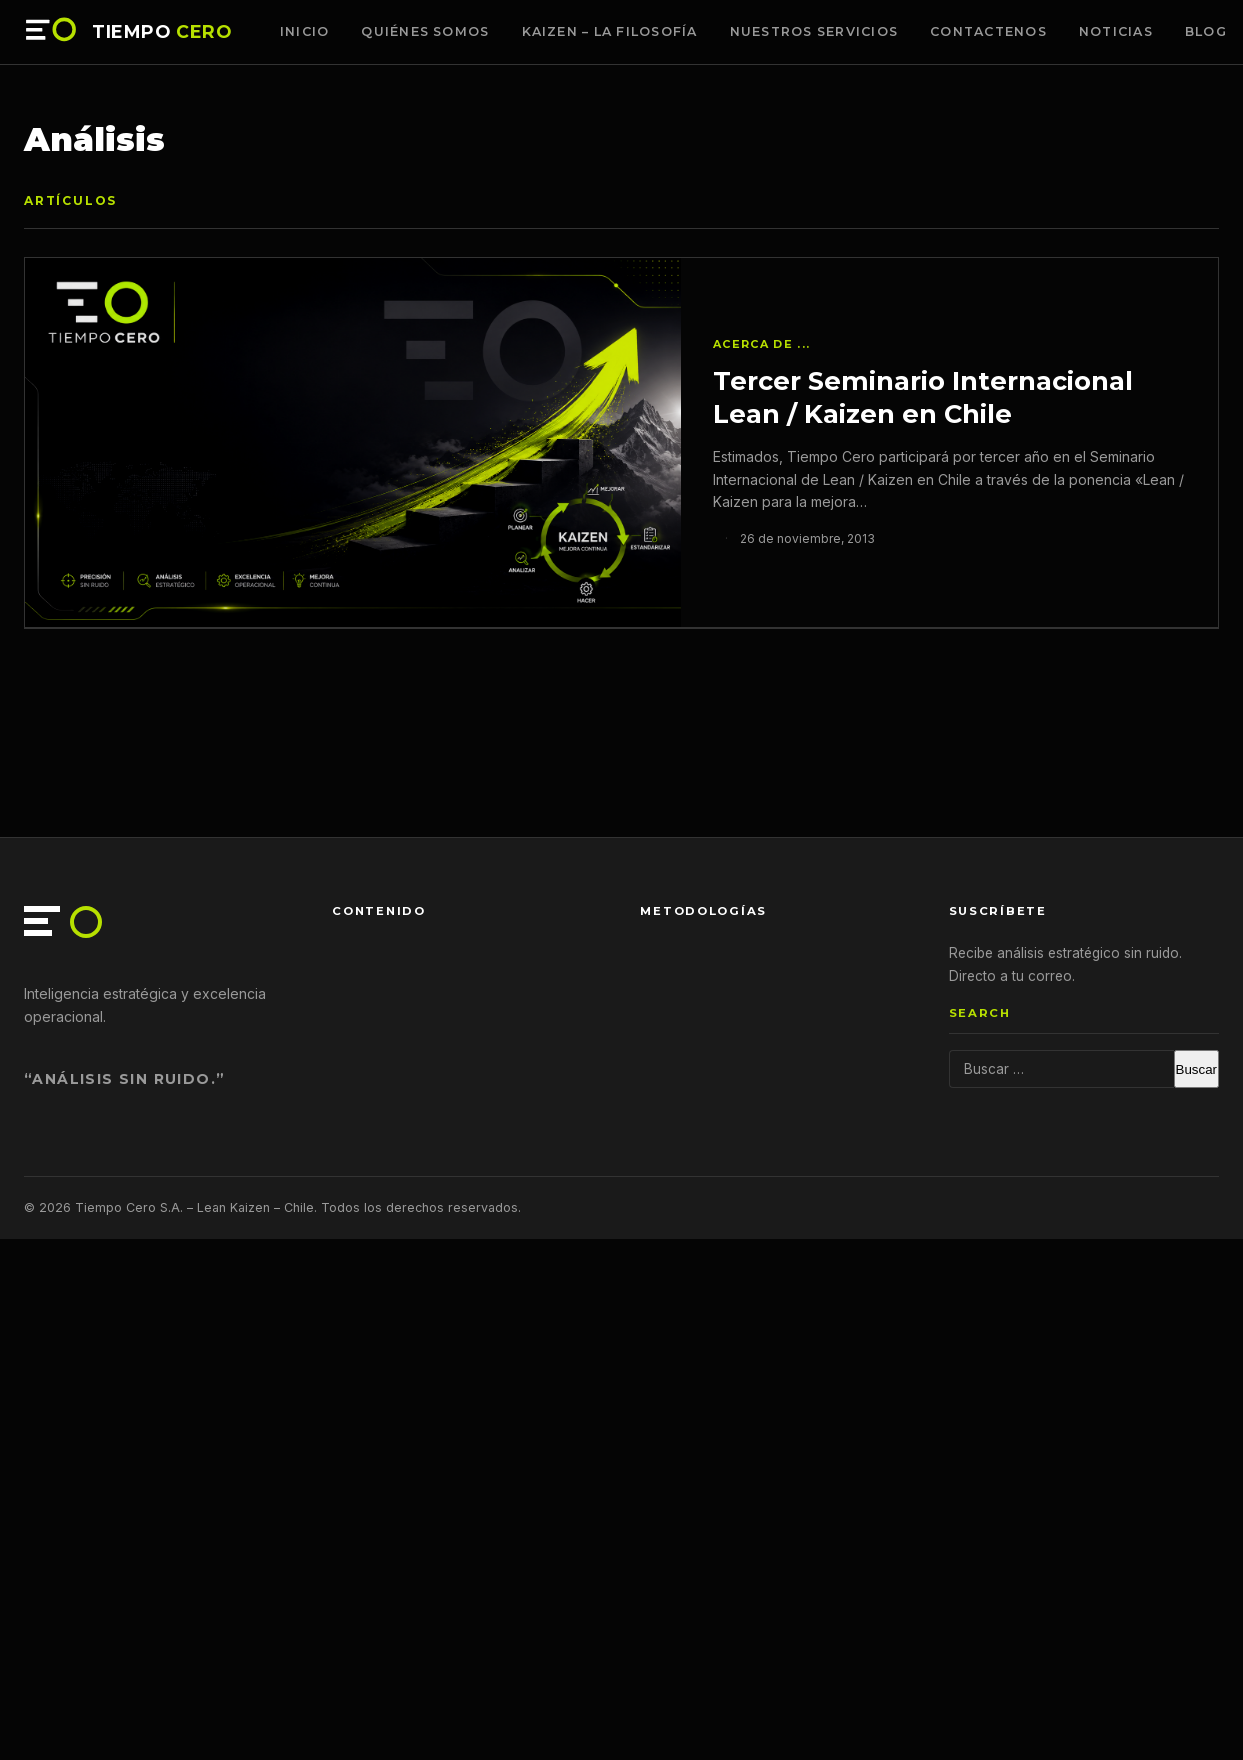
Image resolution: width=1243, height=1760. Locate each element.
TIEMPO (162, 32)
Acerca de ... (761, 344)
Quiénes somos (425, 31)
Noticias (1116, 31)
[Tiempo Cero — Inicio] (52, 32)
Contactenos (988, 31)
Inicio (305, 31)
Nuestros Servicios (814, 31)
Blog (1206, 31)
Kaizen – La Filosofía (610, 31)
